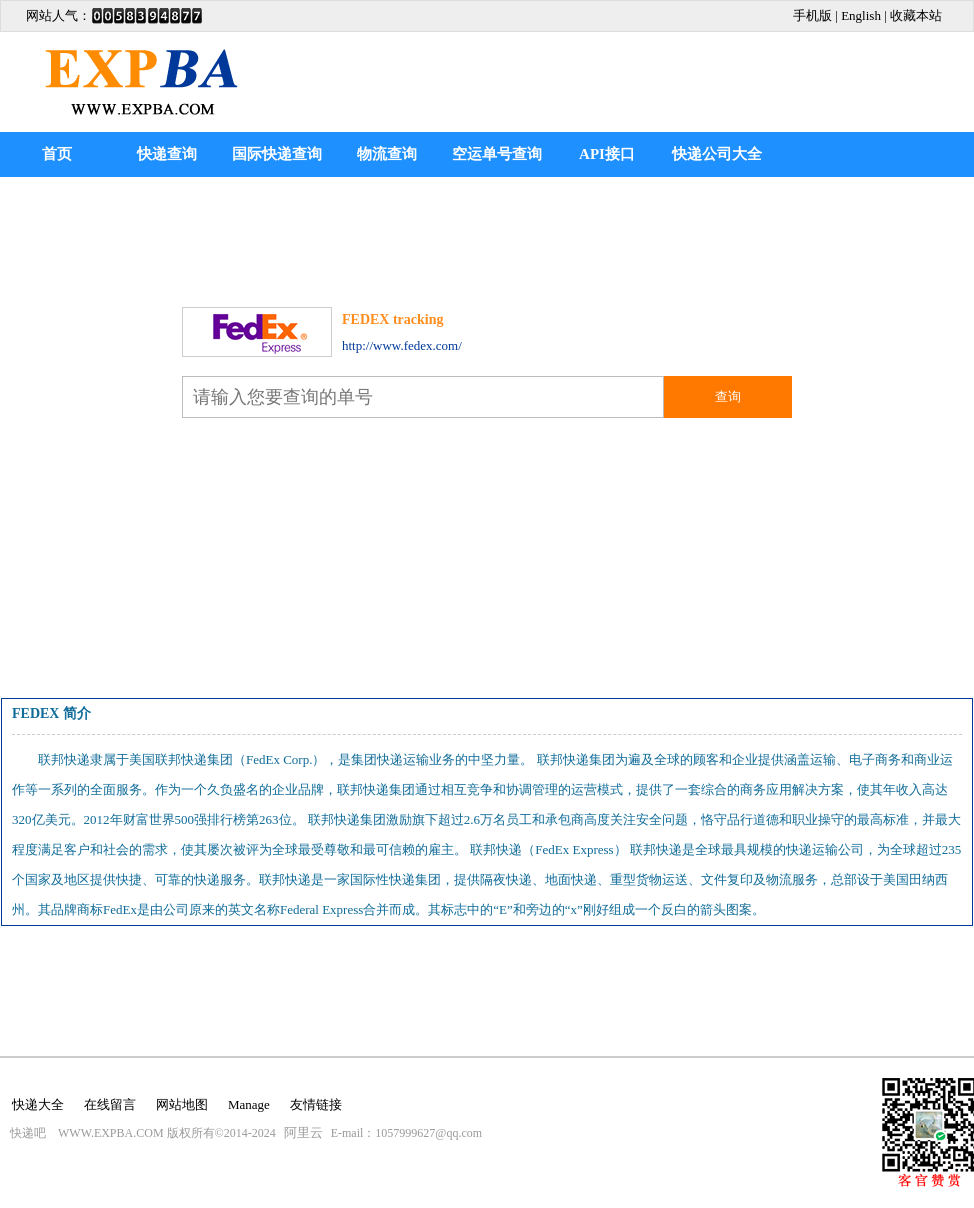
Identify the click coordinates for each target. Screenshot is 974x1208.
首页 (57, 154)
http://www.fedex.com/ (402, 345)
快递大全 (38, 1104)
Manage (249, 1104)
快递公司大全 (717, 154)
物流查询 (387, 154)
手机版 (812, 15)
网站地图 (182, 1104)
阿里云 (303, 1132)
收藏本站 (916, 15)
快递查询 (167, 154)
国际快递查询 (277, 154)
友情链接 (316, 1104)
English (861, 15)
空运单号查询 (497, 154)
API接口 (607, 154)
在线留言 (110, 1104)
